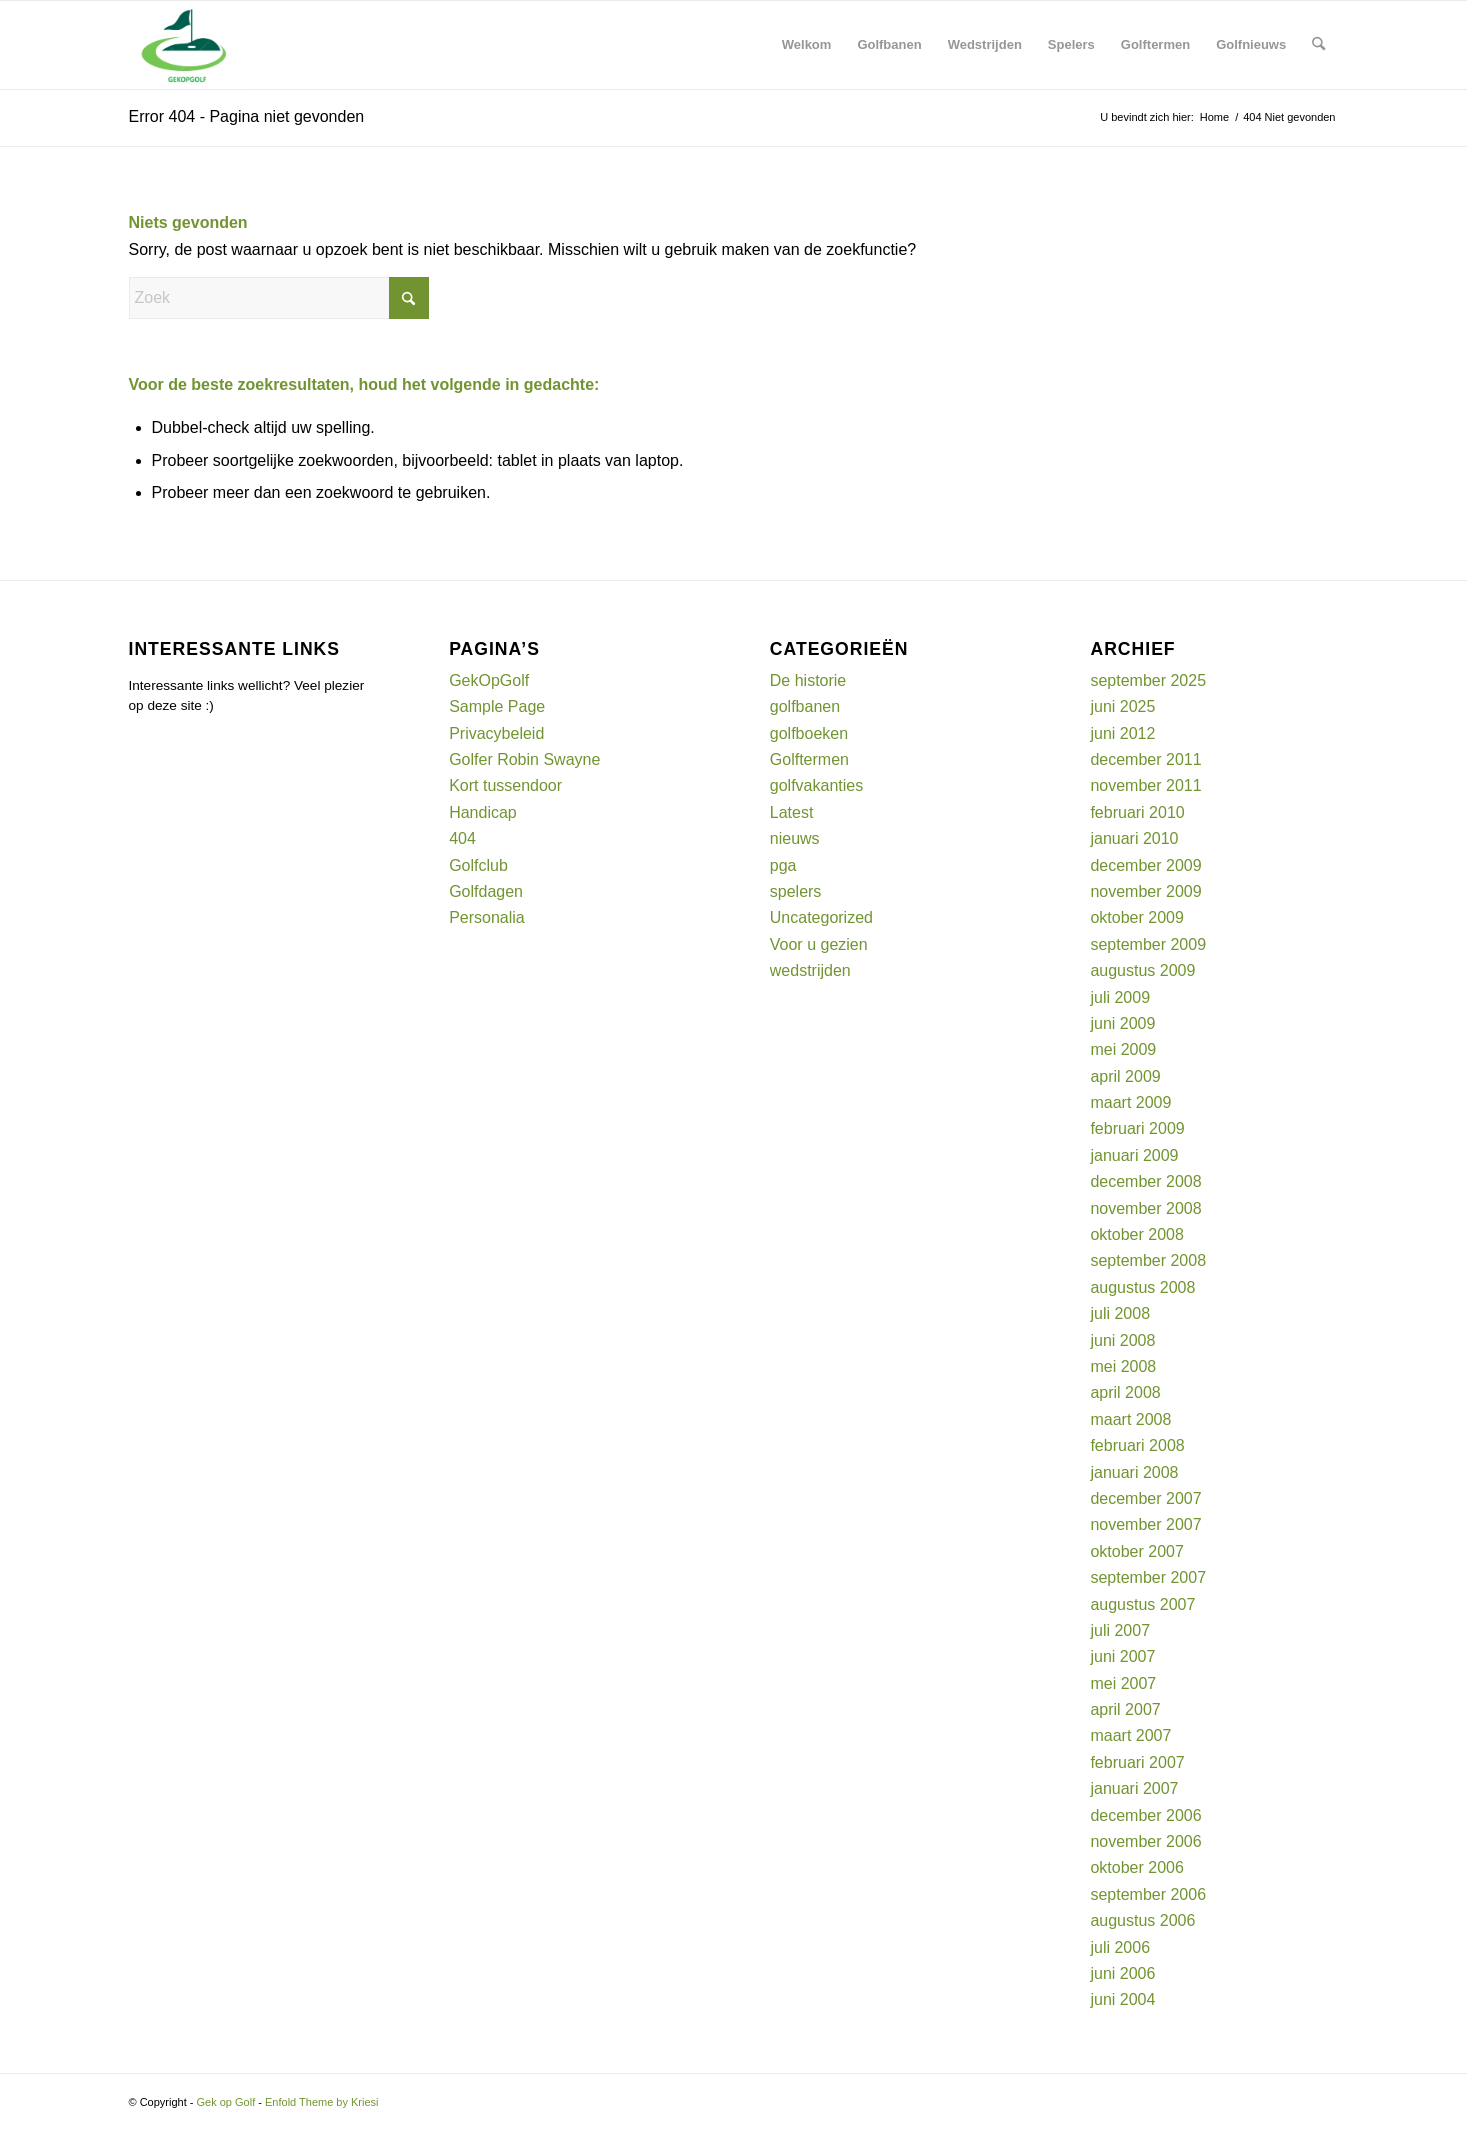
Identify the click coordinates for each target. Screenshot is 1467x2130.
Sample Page (497, 706)
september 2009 (1148, 944)
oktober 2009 (1136, 917)
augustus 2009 (1142, 970)
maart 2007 (1130, 1735)
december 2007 (1145, 1498)
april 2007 (1125, 1709)
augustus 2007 (1142, 1604)
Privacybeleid (496, 733)
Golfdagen (486, 891)
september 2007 (1148, 1577)
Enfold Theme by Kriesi (322, 2102)
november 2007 (1145, 1524)
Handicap (483, 812)
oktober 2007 (1136, 1551)
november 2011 (1145, 785)
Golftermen (809, 759)
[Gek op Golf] (188, 45)
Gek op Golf (226, 2102)
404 (462, 838)
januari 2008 (1134, 1472)
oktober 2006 (1136, 1867)
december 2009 (1145, 865)
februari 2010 (1137, 812)
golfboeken (809, 733)
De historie (808, 680)
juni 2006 (1122, 1973)
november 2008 (1145, 1208)
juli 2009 (1120, 997)
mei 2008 (1123, 1366)
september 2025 (1148, 680)
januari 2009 (1134, 1155)
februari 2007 (1137, 1762)
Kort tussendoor (505, 785)
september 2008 (1148, 1260)
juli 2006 (1120, 1947)
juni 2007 (1122, 1656)
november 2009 (1145, 891)
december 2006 (1145, 1815)
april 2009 (1125, 1076)
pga (783, 865)
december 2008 (1145, 1181)
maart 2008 (1130, 1419)
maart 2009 (1130, 1102)
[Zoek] (1318, 45)
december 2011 (1145, 759)
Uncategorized (821, 917)
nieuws (795, 838)
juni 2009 (1122, 1023)
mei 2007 (1123, 1683)
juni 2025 (1122, 706)
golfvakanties (816, 785)
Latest (792, 812)
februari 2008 (1137, 1445)
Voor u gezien (819, 944)
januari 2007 (1134, 1788)
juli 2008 (1120, 1313)
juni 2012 (1122, 733)
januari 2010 (1134, 838)
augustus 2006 (1142, 1920)
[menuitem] (807, 45)
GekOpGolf (489, 680)
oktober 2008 (1136, 1234)
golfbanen (805, 706)
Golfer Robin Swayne (524, 759)
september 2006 (1148, 1894)
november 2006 (1145, 1841)
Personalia (487, 917)
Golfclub (478, 865)
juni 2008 (1122, 1340)
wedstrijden (810, 970)
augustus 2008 (1142, 1287)
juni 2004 (1122, 1999)
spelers (796, 891)
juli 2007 (1120, 1630)
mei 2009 (1123, 1049)
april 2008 (1125, 1392)
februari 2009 (1137, 1128)
